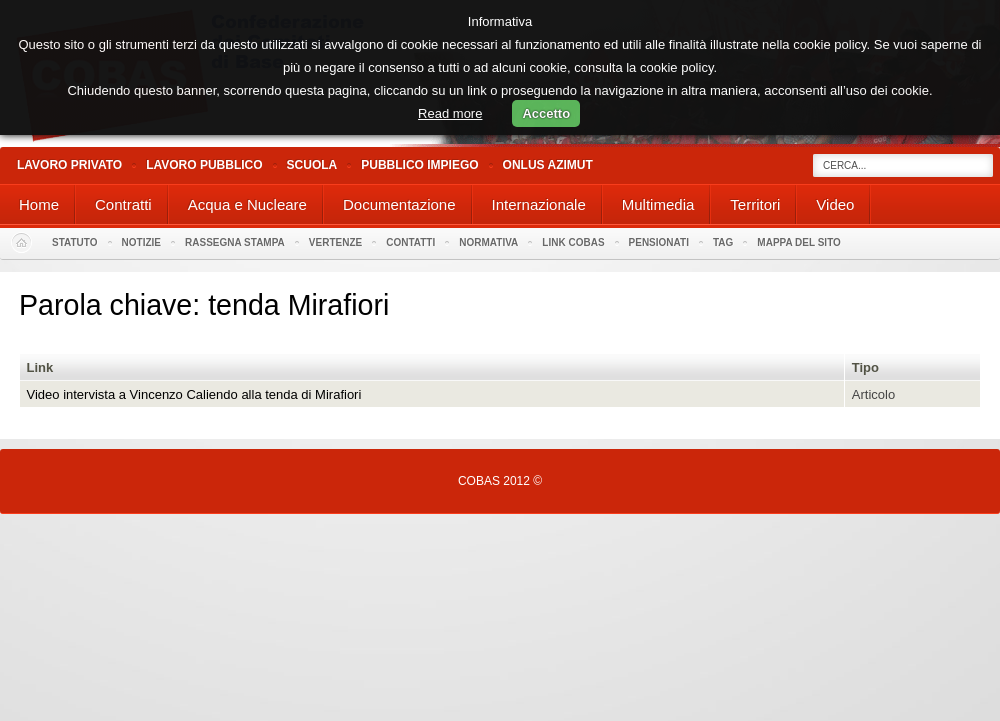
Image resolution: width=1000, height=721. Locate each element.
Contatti (410, 242)
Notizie (141, 242)
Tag (723, 242)
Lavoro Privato (69, 165)
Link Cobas (573, 242)
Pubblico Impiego (419, 165)
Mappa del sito (799, 242)
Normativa (488, 242)
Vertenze (335, 242)
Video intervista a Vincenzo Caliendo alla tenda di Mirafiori (194, 394)
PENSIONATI (659, 242)
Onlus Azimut (548, 165)
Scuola (312, 165)
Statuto (75, 242)
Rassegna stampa (235, 242)
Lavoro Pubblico (204, 165)
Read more (450, 113)
